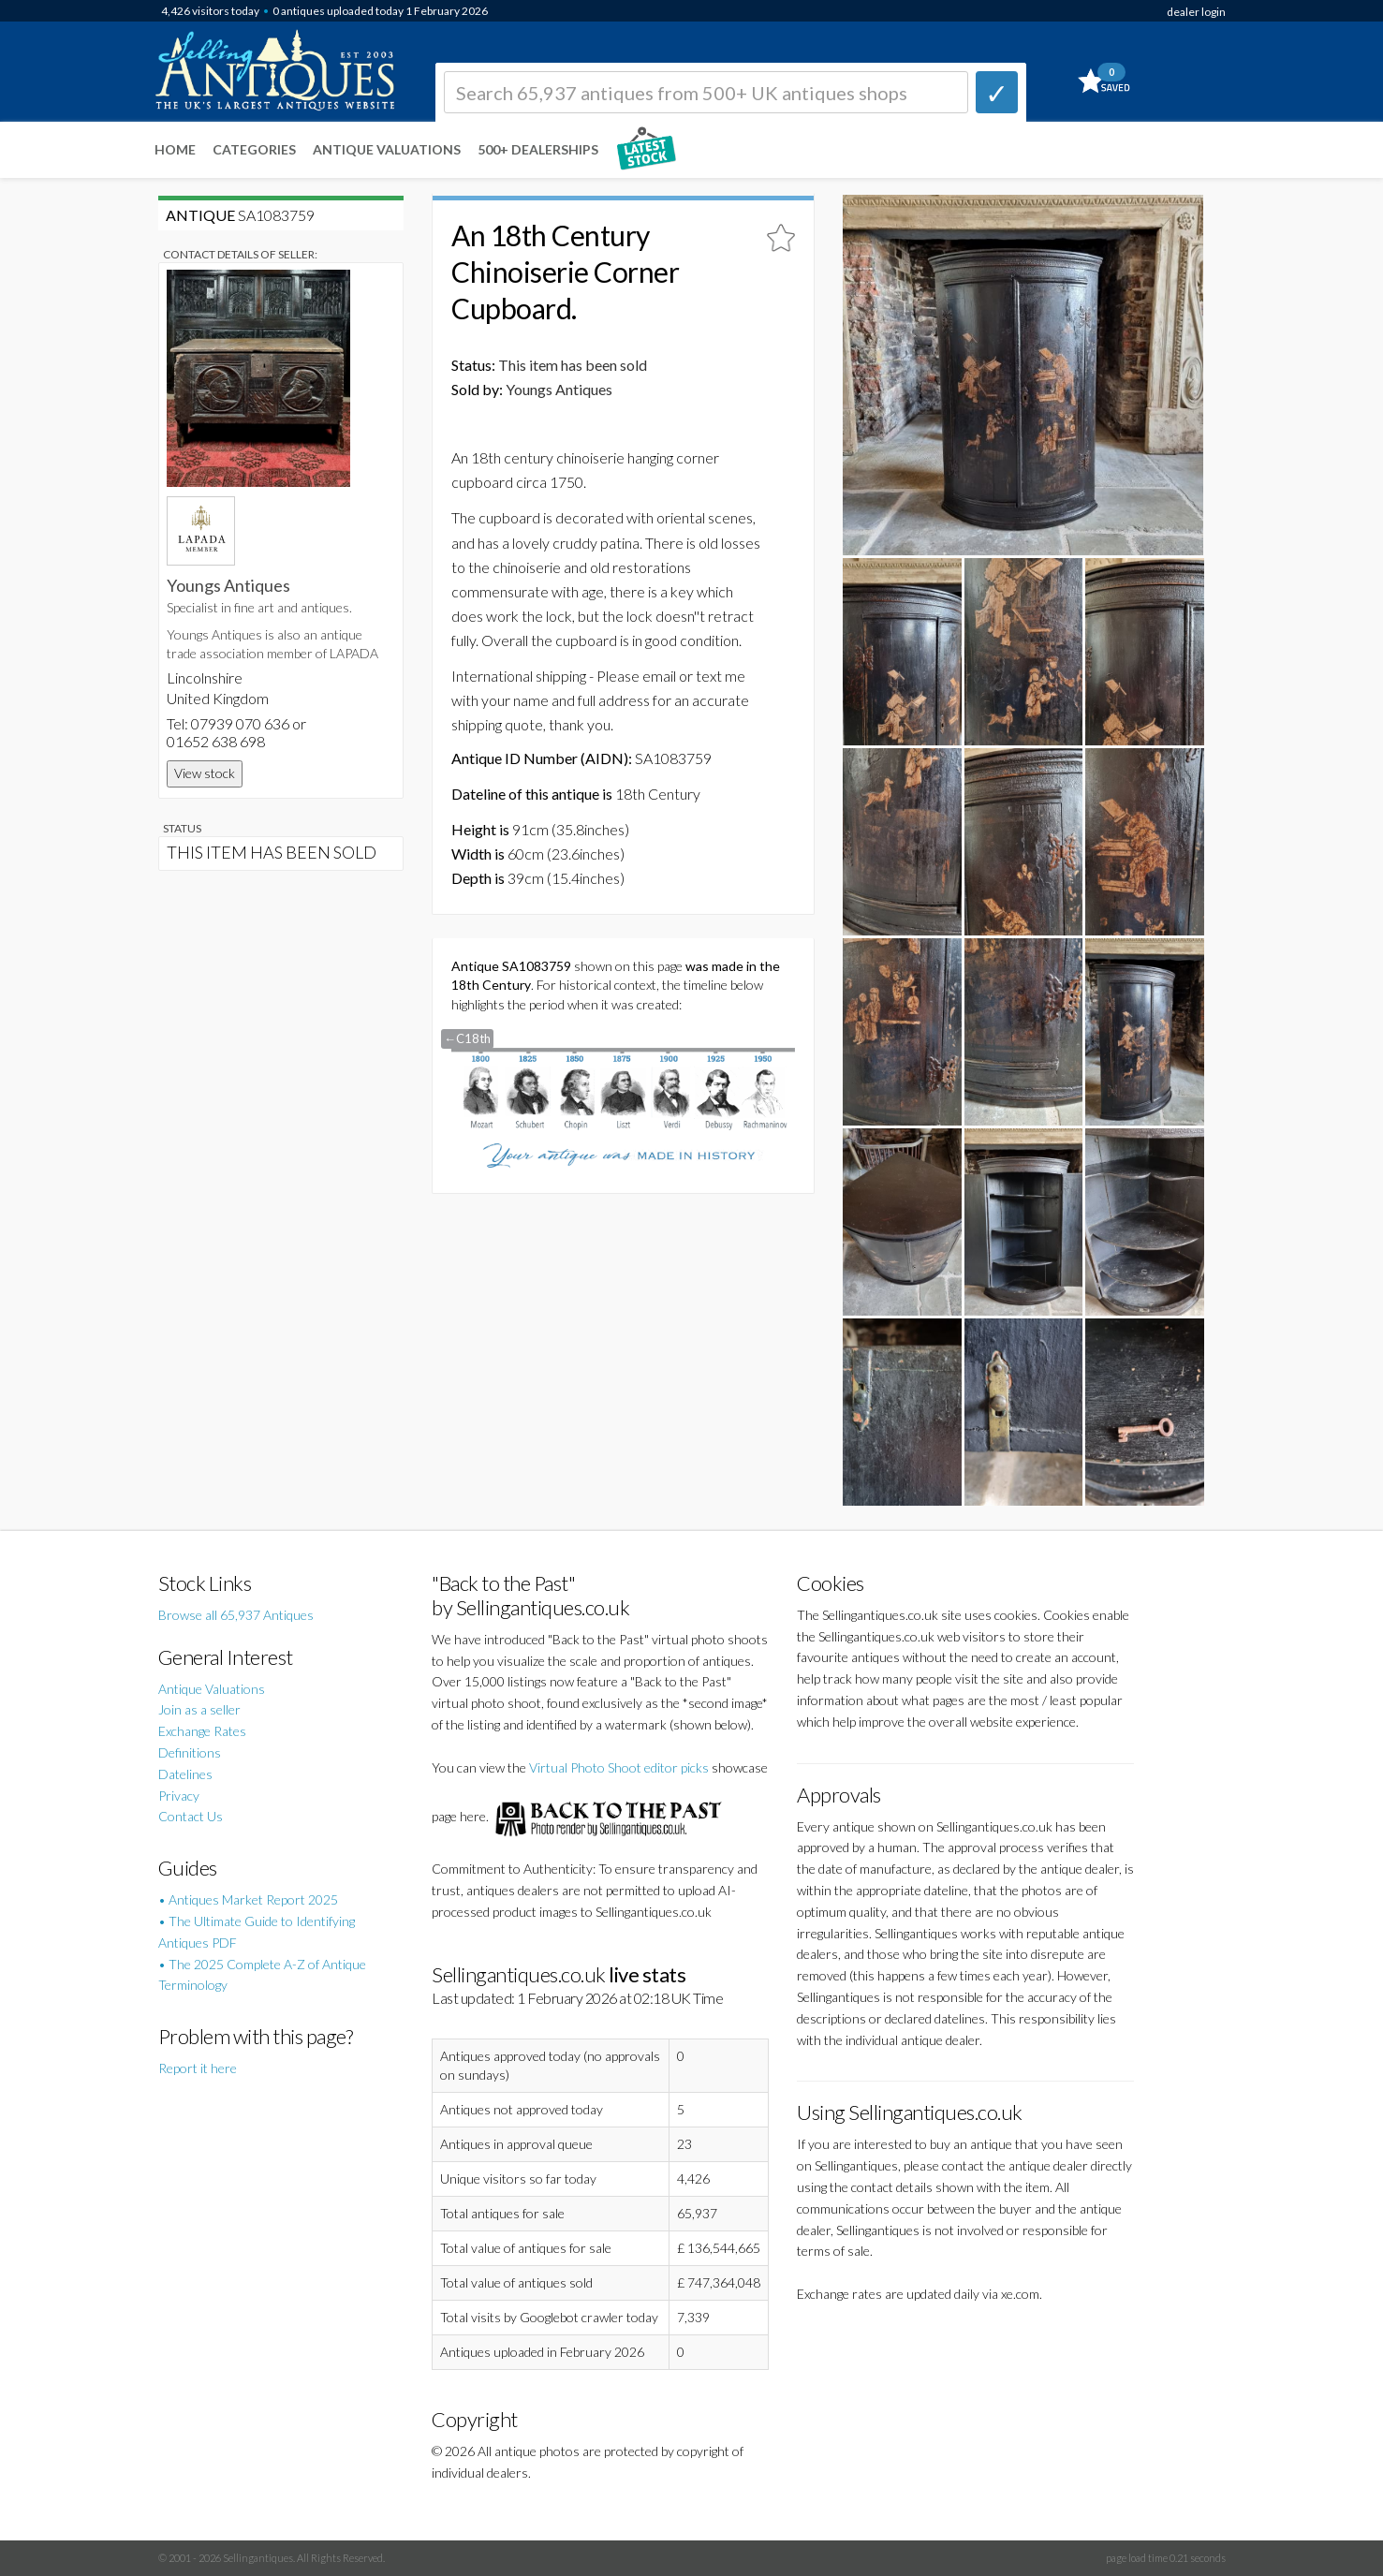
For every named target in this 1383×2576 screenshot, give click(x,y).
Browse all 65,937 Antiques (236, 1615)
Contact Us (190, 1816)
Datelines (185, 1774)
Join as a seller (199, 1709)
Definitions (189, 1752)
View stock (204, 773)
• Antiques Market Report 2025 (248, 1899)
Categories (254, 149)
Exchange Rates (202, 1731)
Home (175, 149)
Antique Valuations (387, 149)
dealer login (1196, 12)
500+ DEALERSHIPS (538, 149)
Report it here (197, 2068)
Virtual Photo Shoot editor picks (619, 1767)
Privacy (178, 1795)
